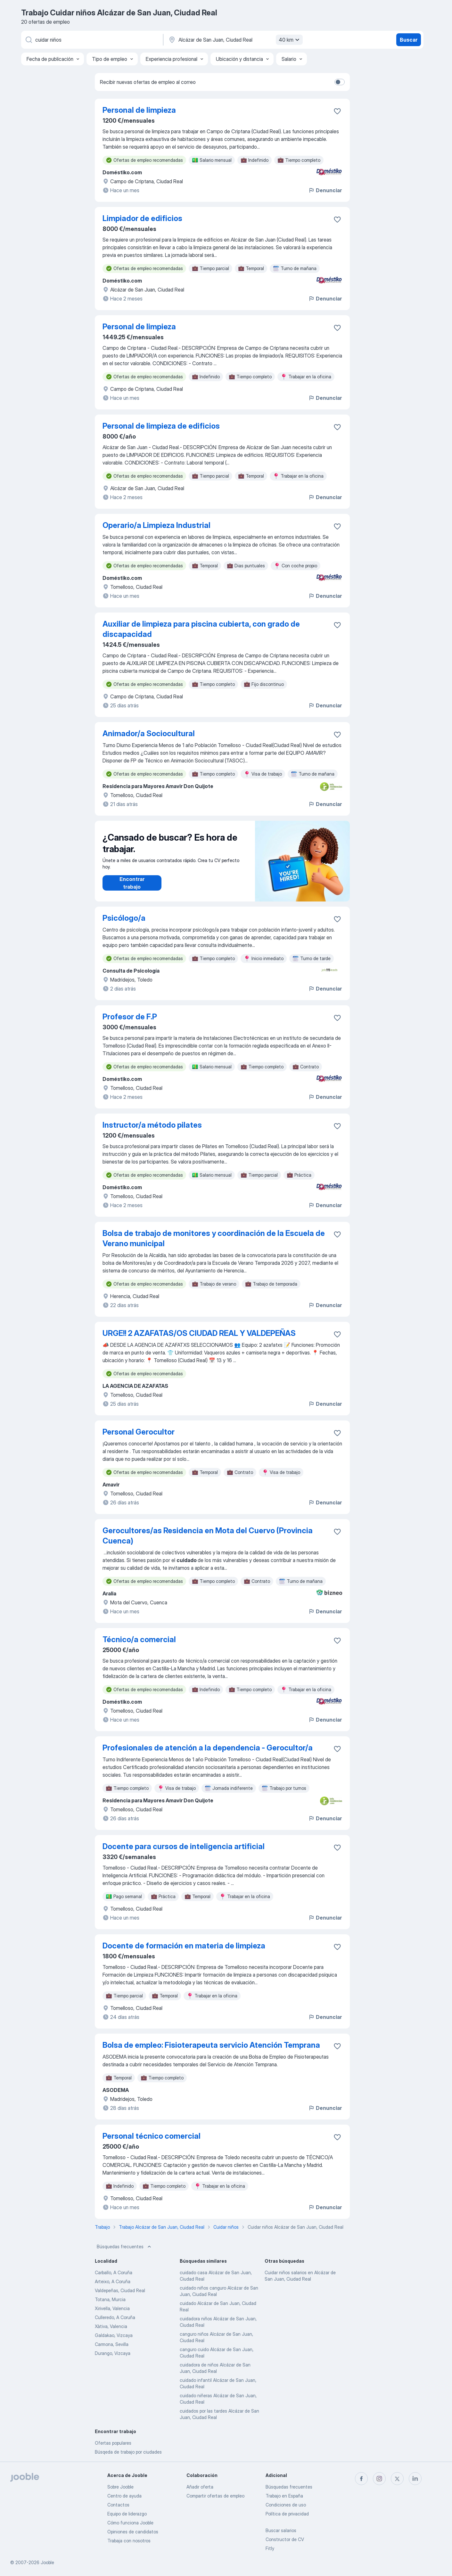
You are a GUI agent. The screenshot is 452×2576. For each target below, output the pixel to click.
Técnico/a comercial (139, 1639)
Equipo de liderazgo (127, 2513)
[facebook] (361, 2478)
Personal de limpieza (139, 110)
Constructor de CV (285, 2539)
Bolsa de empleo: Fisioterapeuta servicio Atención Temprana (211, 2045)
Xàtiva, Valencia (111, 2326)
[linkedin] (415, 2478)
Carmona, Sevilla (111, 2344)
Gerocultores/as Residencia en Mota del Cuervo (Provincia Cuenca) (208, 1535)
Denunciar (325, 190)
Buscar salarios (281, 2530)
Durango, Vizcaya (112, 2353)
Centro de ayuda (124, 2495)
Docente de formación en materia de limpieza (184, 1945)
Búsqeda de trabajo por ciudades (128, 2452)
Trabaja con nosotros (129, 2540)
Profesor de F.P (130, 1016)
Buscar (408, 40)
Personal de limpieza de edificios (161, 426)
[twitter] (397, 2478)
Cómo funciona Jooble (130, 2522)
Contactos (118, 2504)
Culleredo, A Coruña (115, 2317)
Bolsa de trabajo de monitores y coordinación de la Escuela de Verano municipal (214, 1238)
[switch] (339, 82)
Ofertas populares (113, 2443)
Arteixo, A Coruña (112, 2281)
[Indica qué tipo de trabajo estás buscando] (91, 40)
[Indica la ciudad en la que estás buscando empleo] (234, 40)
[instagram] (379, 2478)
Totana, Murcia (110, 2299)
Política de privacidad (287, 2513)
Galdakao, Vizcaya (114, 2335)
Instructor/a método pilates (152, 1125)
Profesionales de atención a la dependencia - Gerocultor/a (208, 1747)
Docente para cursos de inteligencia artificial (184, 1846)
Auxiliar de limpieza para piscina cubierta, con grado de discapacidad (201, 629)
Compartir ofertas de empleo (215, 2495)
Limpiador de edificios (142, 218)
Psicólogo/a (124, 918)
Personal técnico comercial (152, 2136)
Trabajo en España (284, 2495)
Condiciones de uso (286, 2504)
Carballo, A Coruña (113, 2272)
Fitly (270, 2548)
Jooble (47, 2562)
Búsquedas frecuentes (124, 2246)
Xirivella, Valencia (112, 2308)
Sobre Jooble (120, 2487)
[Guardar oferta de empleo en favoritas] (337, 111)
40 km (290, 40)
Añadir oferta (199, 2487)
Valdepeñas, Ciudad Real (120, 2290)
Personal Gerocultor (139, 1431)
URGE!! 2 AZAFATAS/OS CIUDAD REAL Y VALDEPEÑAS (199, 1333)
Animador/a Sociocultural (149, 733)
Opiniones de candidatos (132, 2531)
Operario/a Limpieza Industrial (156, 525)
